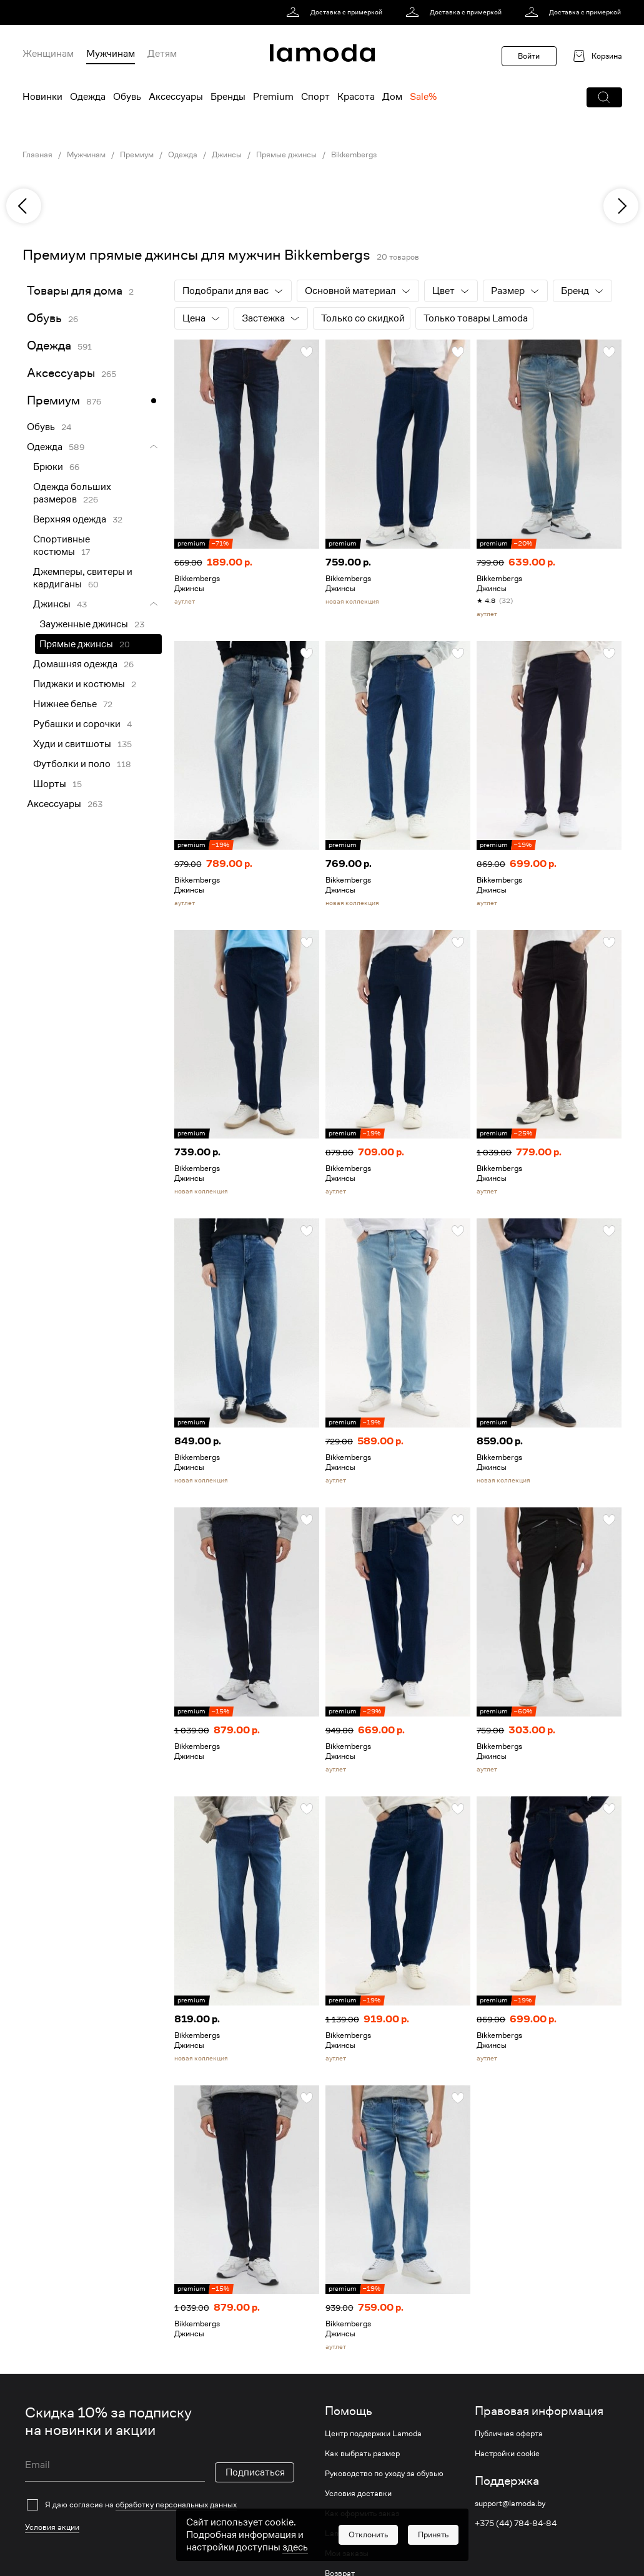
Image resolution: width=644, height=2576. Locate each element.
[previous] (23, 206)
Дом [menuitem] (392, 97)
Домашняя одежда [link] (75, 664)
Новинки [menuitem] (42, 97)
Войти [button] (529, 56)
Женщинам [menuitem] (48, 53)
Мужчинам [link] (86, 155)
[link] (336, 12)
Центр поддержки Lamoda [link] (373, 2434)
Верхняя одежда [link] (69, 519)
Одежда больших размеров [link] (72, 493)
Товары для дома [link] (74, 290)
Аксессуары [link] (61, 373)
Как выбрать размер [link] (362, 2454)
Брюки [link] (48, 467)
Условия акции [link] (52, 2484)
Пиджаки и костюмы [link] (79, 684)
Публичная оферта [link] (509, 2434)
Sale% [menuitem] (423, 97)
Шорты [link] (49, 784)
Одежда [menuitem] (88, 97)
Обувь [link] (44, 318)
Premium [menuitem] (273, 97)
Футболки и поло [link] (72, 764)
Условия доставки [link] (358, 2494)
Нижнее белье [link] (65, 704)
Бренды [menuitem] (228, 97)
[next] (620, 206)
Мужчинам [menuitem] (110, 53)
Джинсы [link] (227, 155)
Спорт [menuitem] (315, 97)
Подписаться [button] (255, 2455)
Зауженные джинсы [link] (83, 624)
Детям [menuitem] (162, 53)
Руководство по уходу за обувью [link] (384, 2474)
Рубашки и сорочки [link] (77, 724)
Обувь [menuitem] (127, 97)
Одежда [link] (182, 155)
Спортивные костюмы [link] (61, 545)
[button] (604, 97)
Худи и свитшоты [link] (72, 744)
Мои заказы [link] (347, 2554)
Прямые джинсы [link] (286, 155)
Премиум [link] (137, 155)
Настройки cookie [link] (507, 2454)
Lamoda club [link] (348, 2534)
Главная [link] (37, 155)
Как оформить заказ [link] (362, 2514)
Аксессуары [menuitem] (176, 97)
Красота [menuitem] (356, 97)
